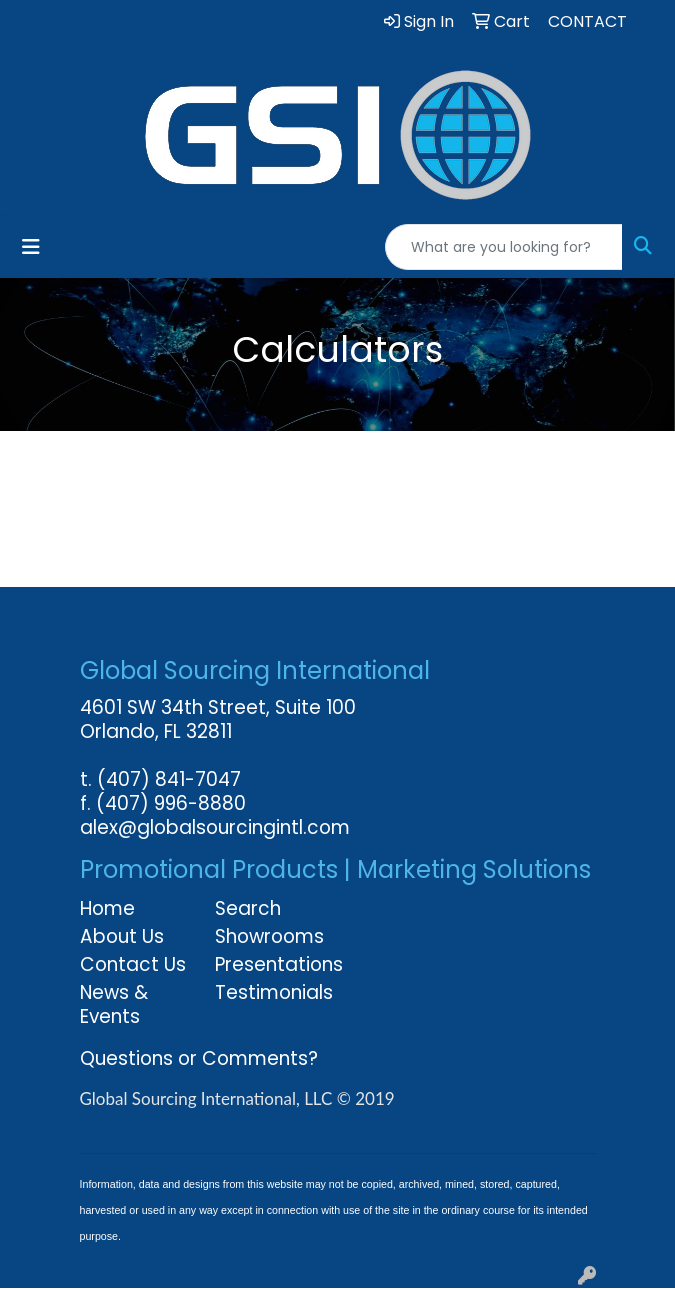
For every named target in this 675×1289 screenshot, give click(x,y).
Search (248, 908)
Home (107, 908)
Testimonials (270, 992)
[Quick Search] (504, 247)
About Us (122, 936)
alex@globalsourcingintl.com (215, 827)
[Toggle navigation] (31, 247)
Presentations (270, 964)
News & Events (114, 1004)
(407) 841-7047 (169, 779)
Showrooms (269, 936)
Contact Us (133, 964)
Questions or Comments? (199, 1058)
